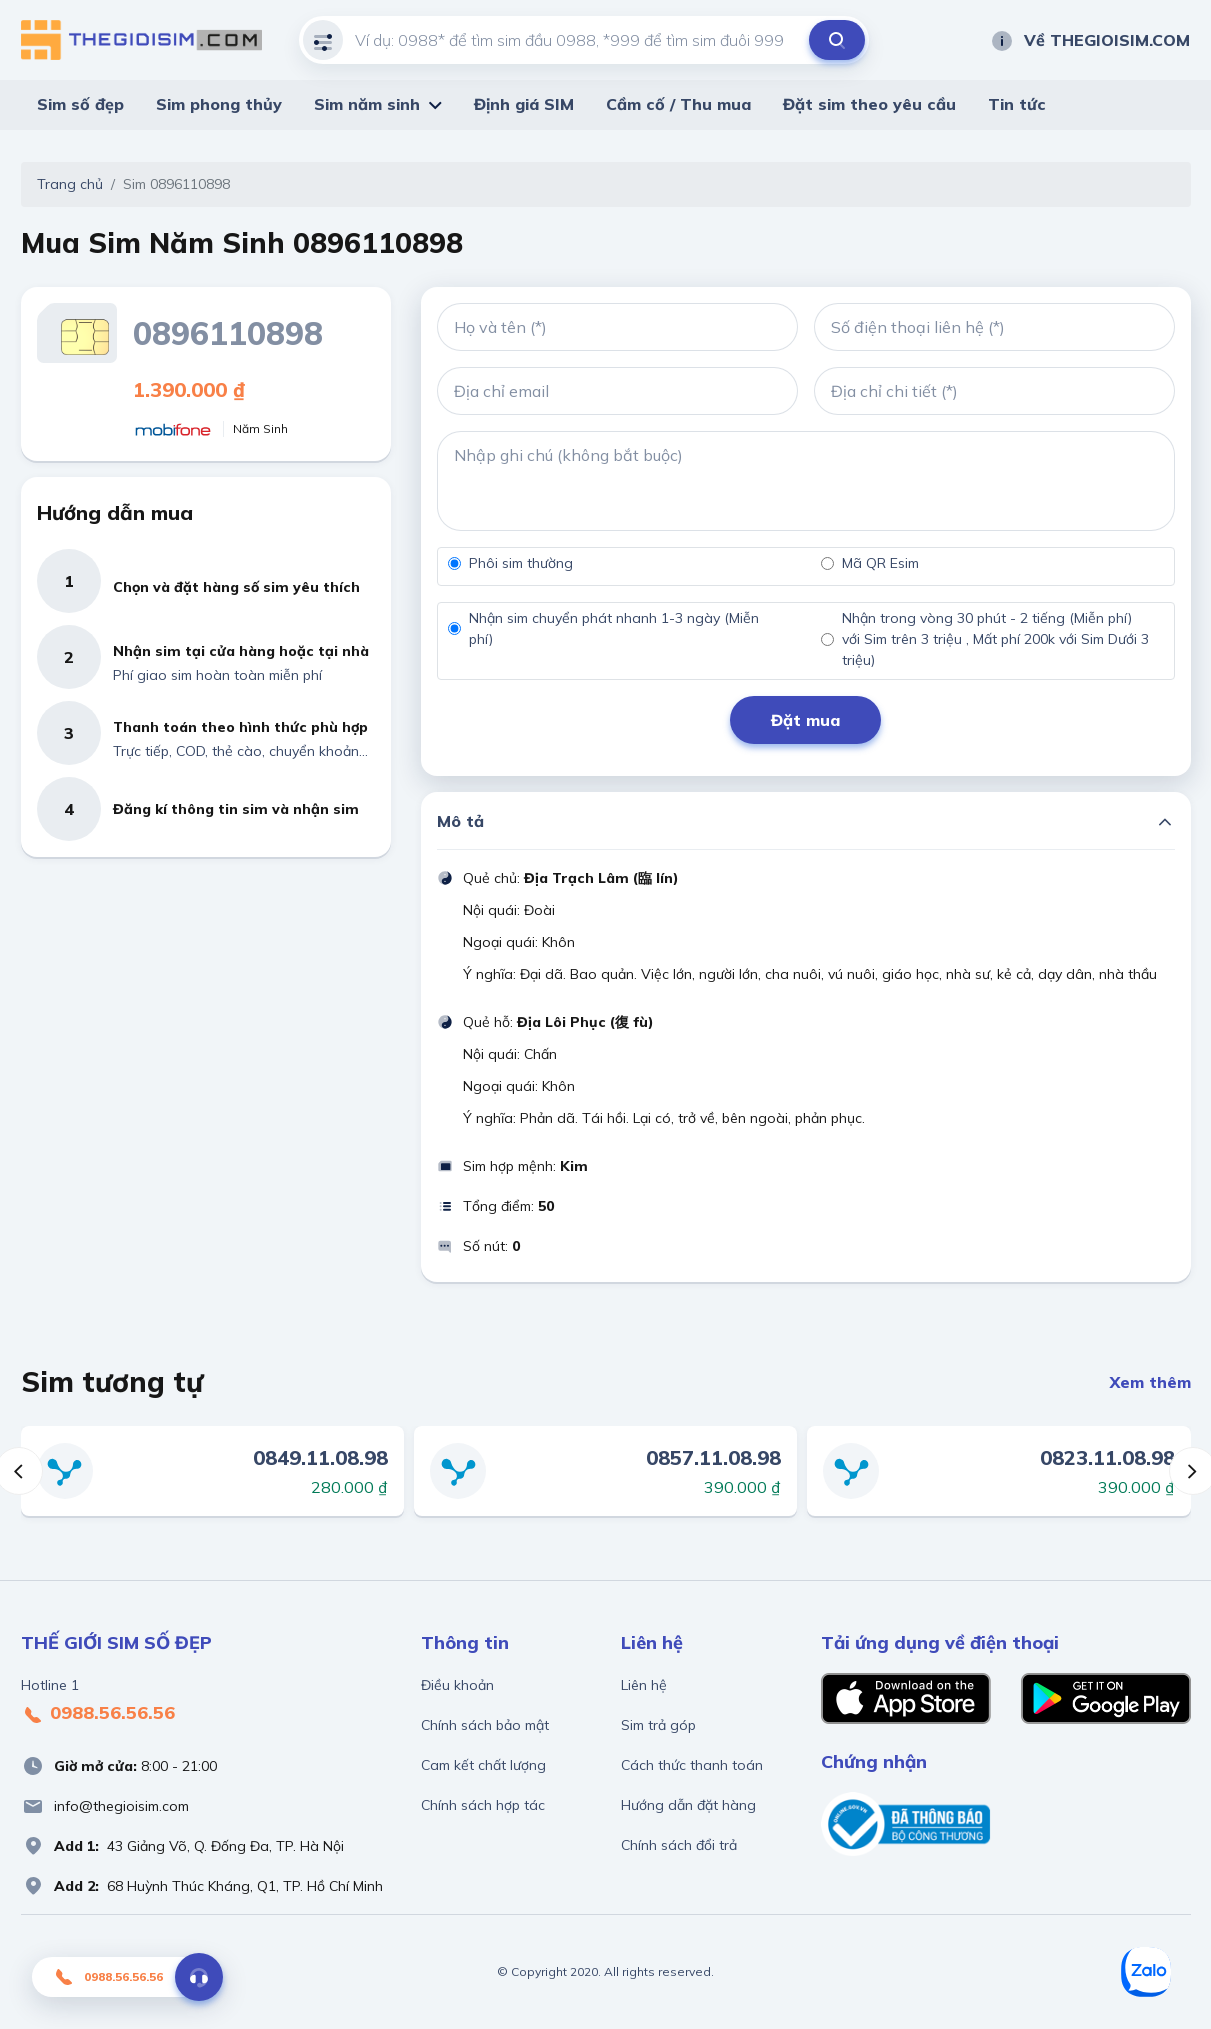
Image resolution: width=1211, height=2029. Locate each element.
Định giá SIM (524, 104)
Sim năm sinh (367, 104)
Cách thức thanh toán (692, 1765)
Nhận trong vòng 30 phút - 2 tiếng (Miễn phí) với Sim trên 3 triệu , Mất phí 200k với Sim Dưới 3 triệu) (995, 639)
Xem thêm (1150, 1382)
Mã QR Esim (880, 563)
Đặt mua (805, 720)
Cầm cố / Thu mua (678, 104)
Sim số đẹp (80, 104)
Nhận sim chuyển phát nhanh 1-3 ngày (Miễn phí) (614, 628)
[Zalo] (1146, 1972)
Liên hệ (644, 1685)
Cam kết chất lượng (483, 1765)
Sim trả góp (658, 1725)
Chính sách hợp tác (483, 1805)
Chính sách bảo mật (485, 1725)
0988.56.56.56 (98, 1714)
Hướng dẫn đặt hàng (688, 1805)
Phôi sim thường (521, 563)
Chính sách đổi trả (679, 1845)
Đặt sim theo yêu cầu (869, 104)
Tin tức (1017, 104)
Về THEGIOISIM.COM (1090, 40)
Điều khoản (457, 1685)
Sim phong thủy (219, 104)
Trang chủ (70, 184)
